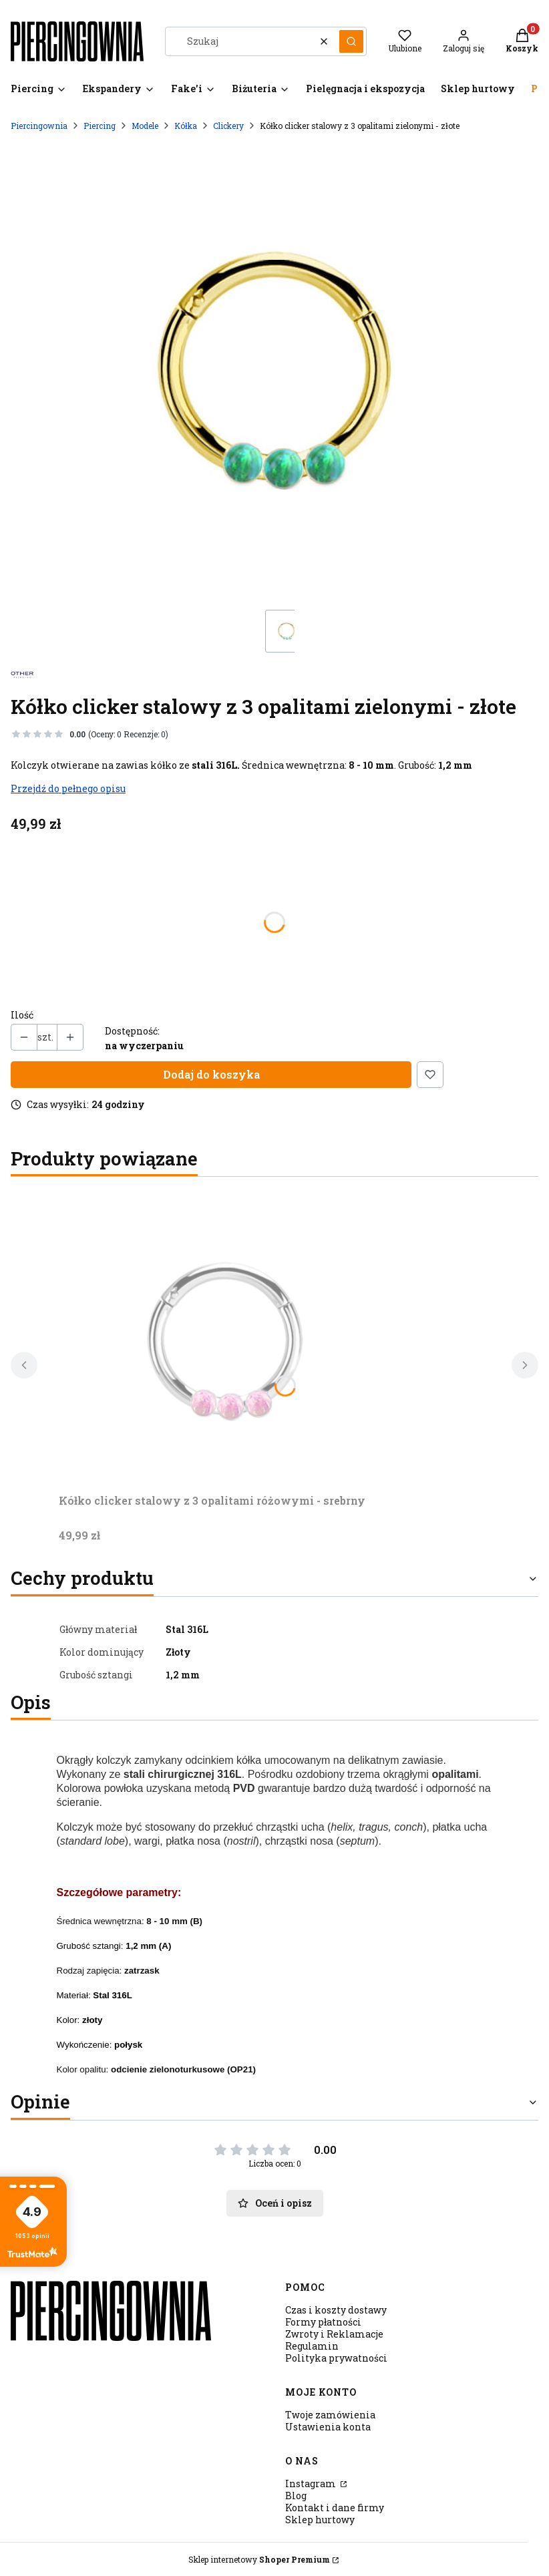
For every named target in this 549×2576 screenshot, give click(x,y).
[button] (351, 41)
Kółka (185, 125)
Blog (296, 2495)
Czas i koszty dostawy (336, 2310)
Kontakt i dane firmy (334, 2507)
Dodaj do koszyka (211, 1074)
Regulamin (312, 2346)
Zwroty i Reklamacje (334, 2334)
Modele (145, 125)
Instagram (311, 2483)
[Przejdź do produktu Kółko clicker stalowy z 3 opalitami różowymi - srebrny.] (226, 1337)
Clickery (228, 125)
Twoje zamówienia (330, 2414)
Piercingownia (39, 125)
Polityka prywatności (336, 2358)
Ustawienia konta (328, 2426)
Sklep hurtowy (320, 2519)
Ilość (22, 1015)
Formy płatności (323, 2322)
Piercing (99, 125)
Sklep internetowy (259, 2559)
